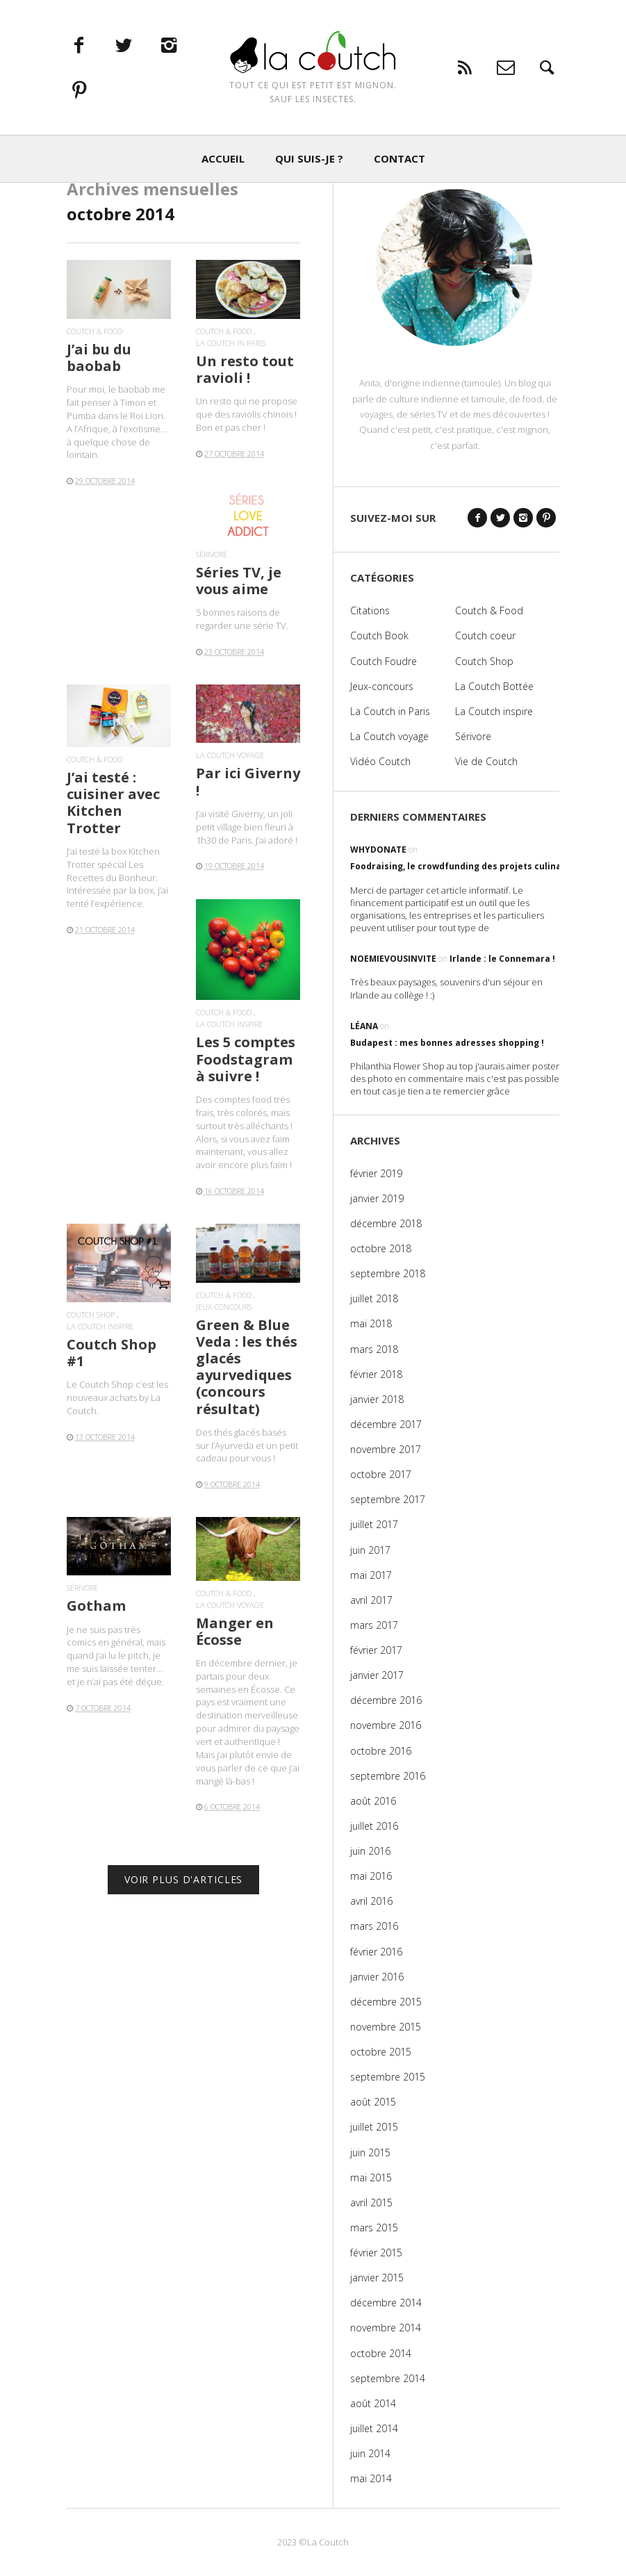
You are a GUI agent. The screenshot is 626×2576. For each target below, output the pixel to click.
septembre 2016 (387, 1775)
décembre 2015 (386, 2001)
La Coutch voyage (230, 755)
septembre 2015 (387, 2076)
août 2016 (373, 1800)
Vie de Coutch (486, 761)
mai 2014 (371, 2478)
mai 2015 (371, 2177)
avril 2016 (371, 1901)
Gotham (96, 1605)
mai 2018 (371, 1323)
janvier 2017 (377, 1675)
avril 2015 (371, 2202)
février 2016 (376, 1951)
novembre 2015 (385, 2026)
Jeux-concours (224, 1307)
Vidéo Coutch (380, 761)
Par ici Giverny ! (248, 781)
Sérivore (211, 554)
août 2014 (373, 2403)
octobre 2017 (380, 1474)
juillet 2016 (374, 1825)
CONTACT (399, 165)
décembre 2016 (386, 1700)
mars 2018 (374, 1349)
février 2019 (376, 1173)
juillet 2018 (374, 1298)
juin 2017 (370, 1550)
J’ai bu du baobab (99, 357)
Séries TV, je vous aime (238, 580)
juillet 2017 (374, 1524)
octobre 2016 (380, 1750)
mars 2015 (374, 2227)
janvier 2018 (377, 1399)
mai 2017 (371, 1575)
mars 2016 (374, 1926)
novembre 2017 (385, 1449)
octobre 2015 (380, 2051)
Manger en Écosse (235, 1631)
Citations (370, 610)
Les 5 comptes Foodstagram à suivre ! (245, 1059)
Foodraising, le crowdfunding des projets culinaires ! (467, 866)
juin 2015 (370, 2152)
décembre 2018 (386, 1223)
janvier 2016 (377, 1976)
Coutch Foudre (383, 661)
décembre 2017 (386, 1424)
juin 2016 (370, 1850)
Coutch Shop (91, 1314)
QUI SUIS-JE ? (309, 165)
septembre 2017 (387, 1499)
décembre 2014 (386, 2302)
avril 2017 (371, 1600)
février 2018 (376, 1374)
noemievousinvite (393, 959)
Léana (364, 1026)
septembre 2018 (387, 1273)
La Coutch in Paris (230, 343)
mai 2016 (371, 1875)
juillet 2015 (374, 2126)
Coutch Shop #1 (111, 1352)
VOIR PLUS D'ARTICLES (183, 1879)
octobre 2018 (380, 1248)
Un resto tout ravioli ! (245, 369)
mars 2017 (374, 1625)
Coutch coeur (485, 635)
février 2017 (376, 1650)
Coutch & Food (94, 331)
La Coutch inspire (229, 1024)
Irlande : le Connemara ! (502, 959)
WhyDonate (378, 849)
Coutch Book (379, 635)
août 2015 (373, 2101)
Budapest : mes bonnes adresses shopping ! (447, 1043)
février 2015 (376, 2252)
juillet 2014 (374, 2428)
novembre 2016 (385, 1725)
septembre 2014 (387, 2378)
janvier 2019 (377, 1198)
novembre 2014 (385, 2327)
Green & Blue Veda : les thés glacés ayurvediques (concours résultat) (246, 1366)
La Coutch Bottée (494, 686)
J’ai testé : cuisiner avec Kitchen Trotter (113, 802)
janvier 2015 (377, 2277)
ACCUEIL (223, 165)
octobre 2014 (380, 2353)
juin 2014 (370, 2453)
